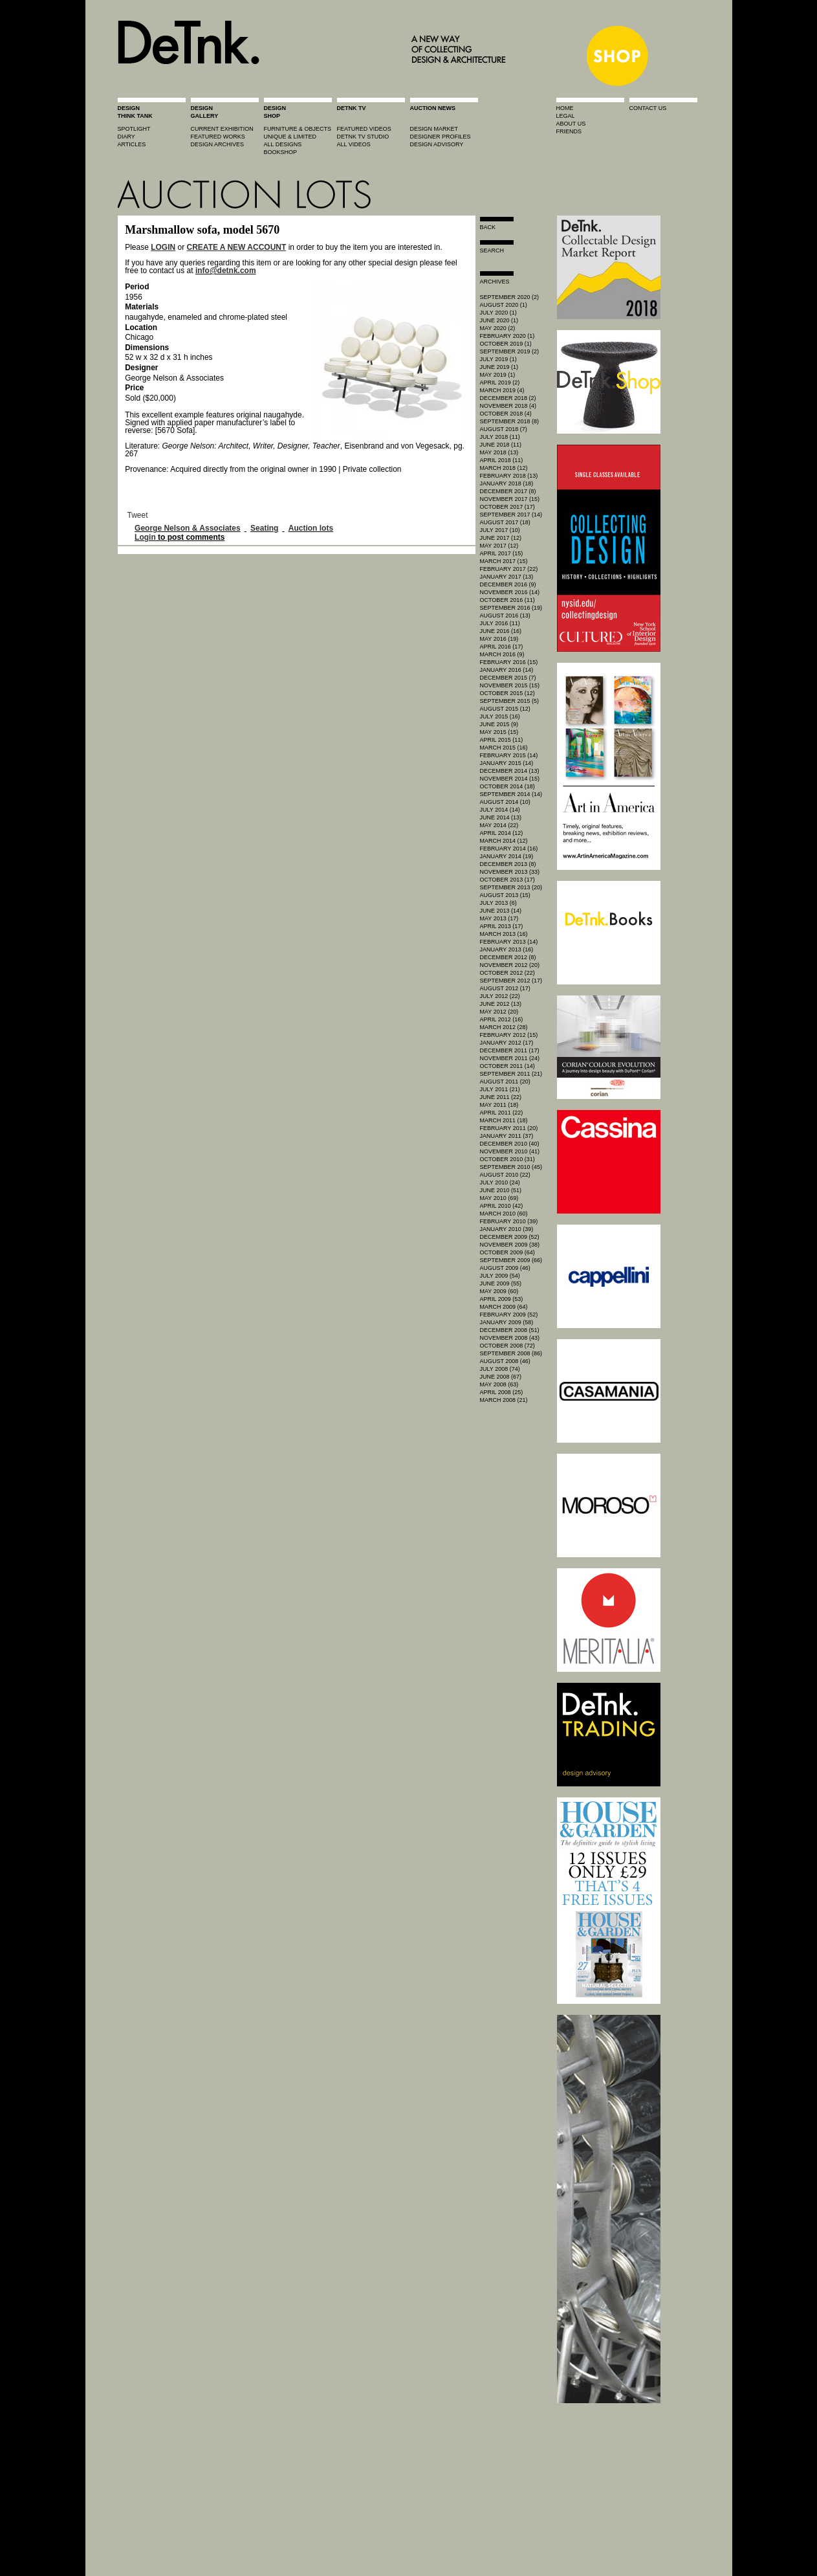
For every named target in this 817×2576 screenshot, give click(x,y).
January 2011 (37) (507, 1136)
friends (569, 131)
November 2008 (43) (510, 1338)
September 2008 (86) (511, 1353)
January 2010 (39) (507, 1229)
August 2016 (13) (505, 615)
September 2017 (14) (511, 514)
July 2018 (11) (500, 437)
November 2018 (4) (508, 406)
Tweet (137, 515)
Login (145, 537)
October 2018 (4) (506, 413)
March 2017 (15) (504, 561)
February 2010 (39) (509, 1221)
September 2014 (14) (511, 794)
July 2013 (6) (498, 903)
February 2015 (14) (509, 755)
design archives (218, 144)
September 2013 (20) (511, 887)
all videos (354, 144)
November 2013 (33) (510, 872)
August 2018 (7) (503, 429)
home (565, 108)
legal (565, 116)
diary (126, 136)
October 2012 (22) (507, 973)
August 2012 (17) (505, 988)
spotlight (134, 129)
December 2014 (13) (509, 771)
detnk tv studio (363, 136)
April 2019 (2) (500, 382)
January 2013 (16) (507, 949)
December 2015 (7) (508, 677)
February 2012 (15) (509, 1035)
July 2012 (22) (500, 996)
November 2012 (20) (510, 965)
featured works (218, 136)
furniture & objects (298, 129)
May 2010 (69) (499, 1198)
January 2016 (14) (507, 670)
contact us (648, 108)
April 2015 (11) (501, 740)
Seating (264, 528)
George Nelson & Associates (188, 528)
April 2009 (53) (501, 1299)
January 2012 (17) (507, 1042)
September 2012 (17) (511, 980)
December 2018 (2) (508, 398)
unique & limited (290, 136)
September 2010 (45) (511, 1167)
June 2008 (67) (501, 1376)
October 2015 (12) (507, 693)
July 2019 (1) (498, 359)
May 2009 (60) (499, 1291)
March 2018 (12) (504, 468)
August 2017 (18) (505, 522)
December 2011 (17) (509, 1050)
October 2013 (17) (507, 879)
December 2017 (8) (508, 491)
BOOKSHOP (281, 152)
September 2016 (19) (511, 608)
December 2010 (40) (509, 1143)
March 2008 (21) (504, 1400)
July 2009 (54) (500, 1275)
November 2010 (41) (510, 1151)
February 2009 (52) (509, 1314)
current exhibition (222, 129)
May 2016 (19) (499, 639)
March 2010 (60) (504, 1213)
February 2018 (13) (509, 475)
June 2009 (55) (501, 1283)
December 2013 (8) (508, 864)
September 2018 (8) (509, 421)
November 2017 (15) (510, 499)
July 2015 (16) (500, 716)
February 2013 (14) (509, 941)
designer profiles (440, 136)
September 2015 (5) (509, 701)
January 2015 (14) (507, 763)
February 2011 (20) (509, 1128)
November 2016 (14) (510, 592)
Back (488, 227)
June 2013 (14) (501, 910)
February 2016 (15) (509, 662)
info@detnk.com (225, 270)
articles (132, 144)
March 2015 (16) (504, 747)
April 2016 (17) (501, 646)
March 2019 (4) (502, 390)
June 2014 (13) (501, 817)
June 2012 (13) (501, 1004)
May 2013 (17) (499, 918)
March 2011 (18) (504, 1120)
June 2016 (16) (501, 631)
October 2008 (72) (507, 1345)
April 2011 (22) (501, 1112)
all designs (283, 144)
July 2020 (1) (498, 312)
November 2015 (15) (510, 685)
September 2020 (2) (509, 297)
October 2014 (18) (507, 786)
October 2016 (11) (507, 600)
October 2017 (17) (507, 507)
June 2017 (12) (501, 538)
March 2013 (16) (504, 934)
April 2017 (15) (501, 553)
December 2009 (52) (509, 1237)
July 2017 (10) (500, 530)
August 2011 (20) (505, 1081)
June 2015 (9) (499, 724)
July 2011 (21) (500, 1089)
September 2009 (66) (511, 1260)
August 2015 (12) (505, 708)
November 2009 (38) (510, 1244)
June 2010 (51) (501, 1190)
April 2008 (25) (501, 1392)
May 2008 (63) (499, 1384)
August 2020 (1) (503, 305)
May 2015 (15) (499, 732)
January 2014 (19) (507, 856)
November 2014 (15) (510, 778)
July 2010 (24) (500, 1182)
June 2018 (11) (501, 444)
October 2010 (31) (507, 1159)
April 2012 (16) (501, 1019)
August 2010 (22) (505, 1174)
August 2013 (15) (505, 895)
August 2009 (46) (505, 1268)
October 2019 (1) (506, 343)
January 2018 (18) (507, 483)
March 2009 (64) (504, 1307)
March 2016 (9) (502, 654)
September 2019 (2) (509, 351)
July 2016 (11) (500, 623)
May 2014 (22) (499, 825)
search (492, 250)
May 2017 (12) (499, 545)
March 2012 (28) (504, 1027)
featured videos (364, 129)
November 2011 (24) (510, 1058)
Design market (434, 129)
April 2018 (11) (501, 460)
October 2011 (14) (507, 1066)
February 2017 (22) (509, 569)
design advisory (437, 144)
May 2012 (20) (499, 1011)
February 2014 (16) (509, 848)
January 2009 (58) (507, 1322)
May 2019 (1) (498, 375)
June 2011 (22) (501, 1097)
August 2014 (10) (505, 802)
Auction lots (311, 528)
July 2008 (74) (500, 1369)
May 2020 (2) (498, 328)
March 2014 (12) (504, 841)
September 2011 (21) (511, 1074)
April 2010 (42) (501, 1206)
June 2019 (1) (499, 367)
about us (571, 123)
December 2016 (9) (508, 584)
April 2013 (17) (501, 926)
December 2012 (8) (508, 957)
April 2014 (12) (501, 833)
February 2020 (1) (507, 336)
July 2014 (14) (500, 809)
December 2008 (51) (509, 1330)
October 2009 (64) (507, 1252)
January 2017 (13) (507, 576)
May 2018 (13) (499, 452)
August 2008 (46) (505, 1361)
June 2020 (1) (499, 320)
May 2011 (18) (499, 1105)
